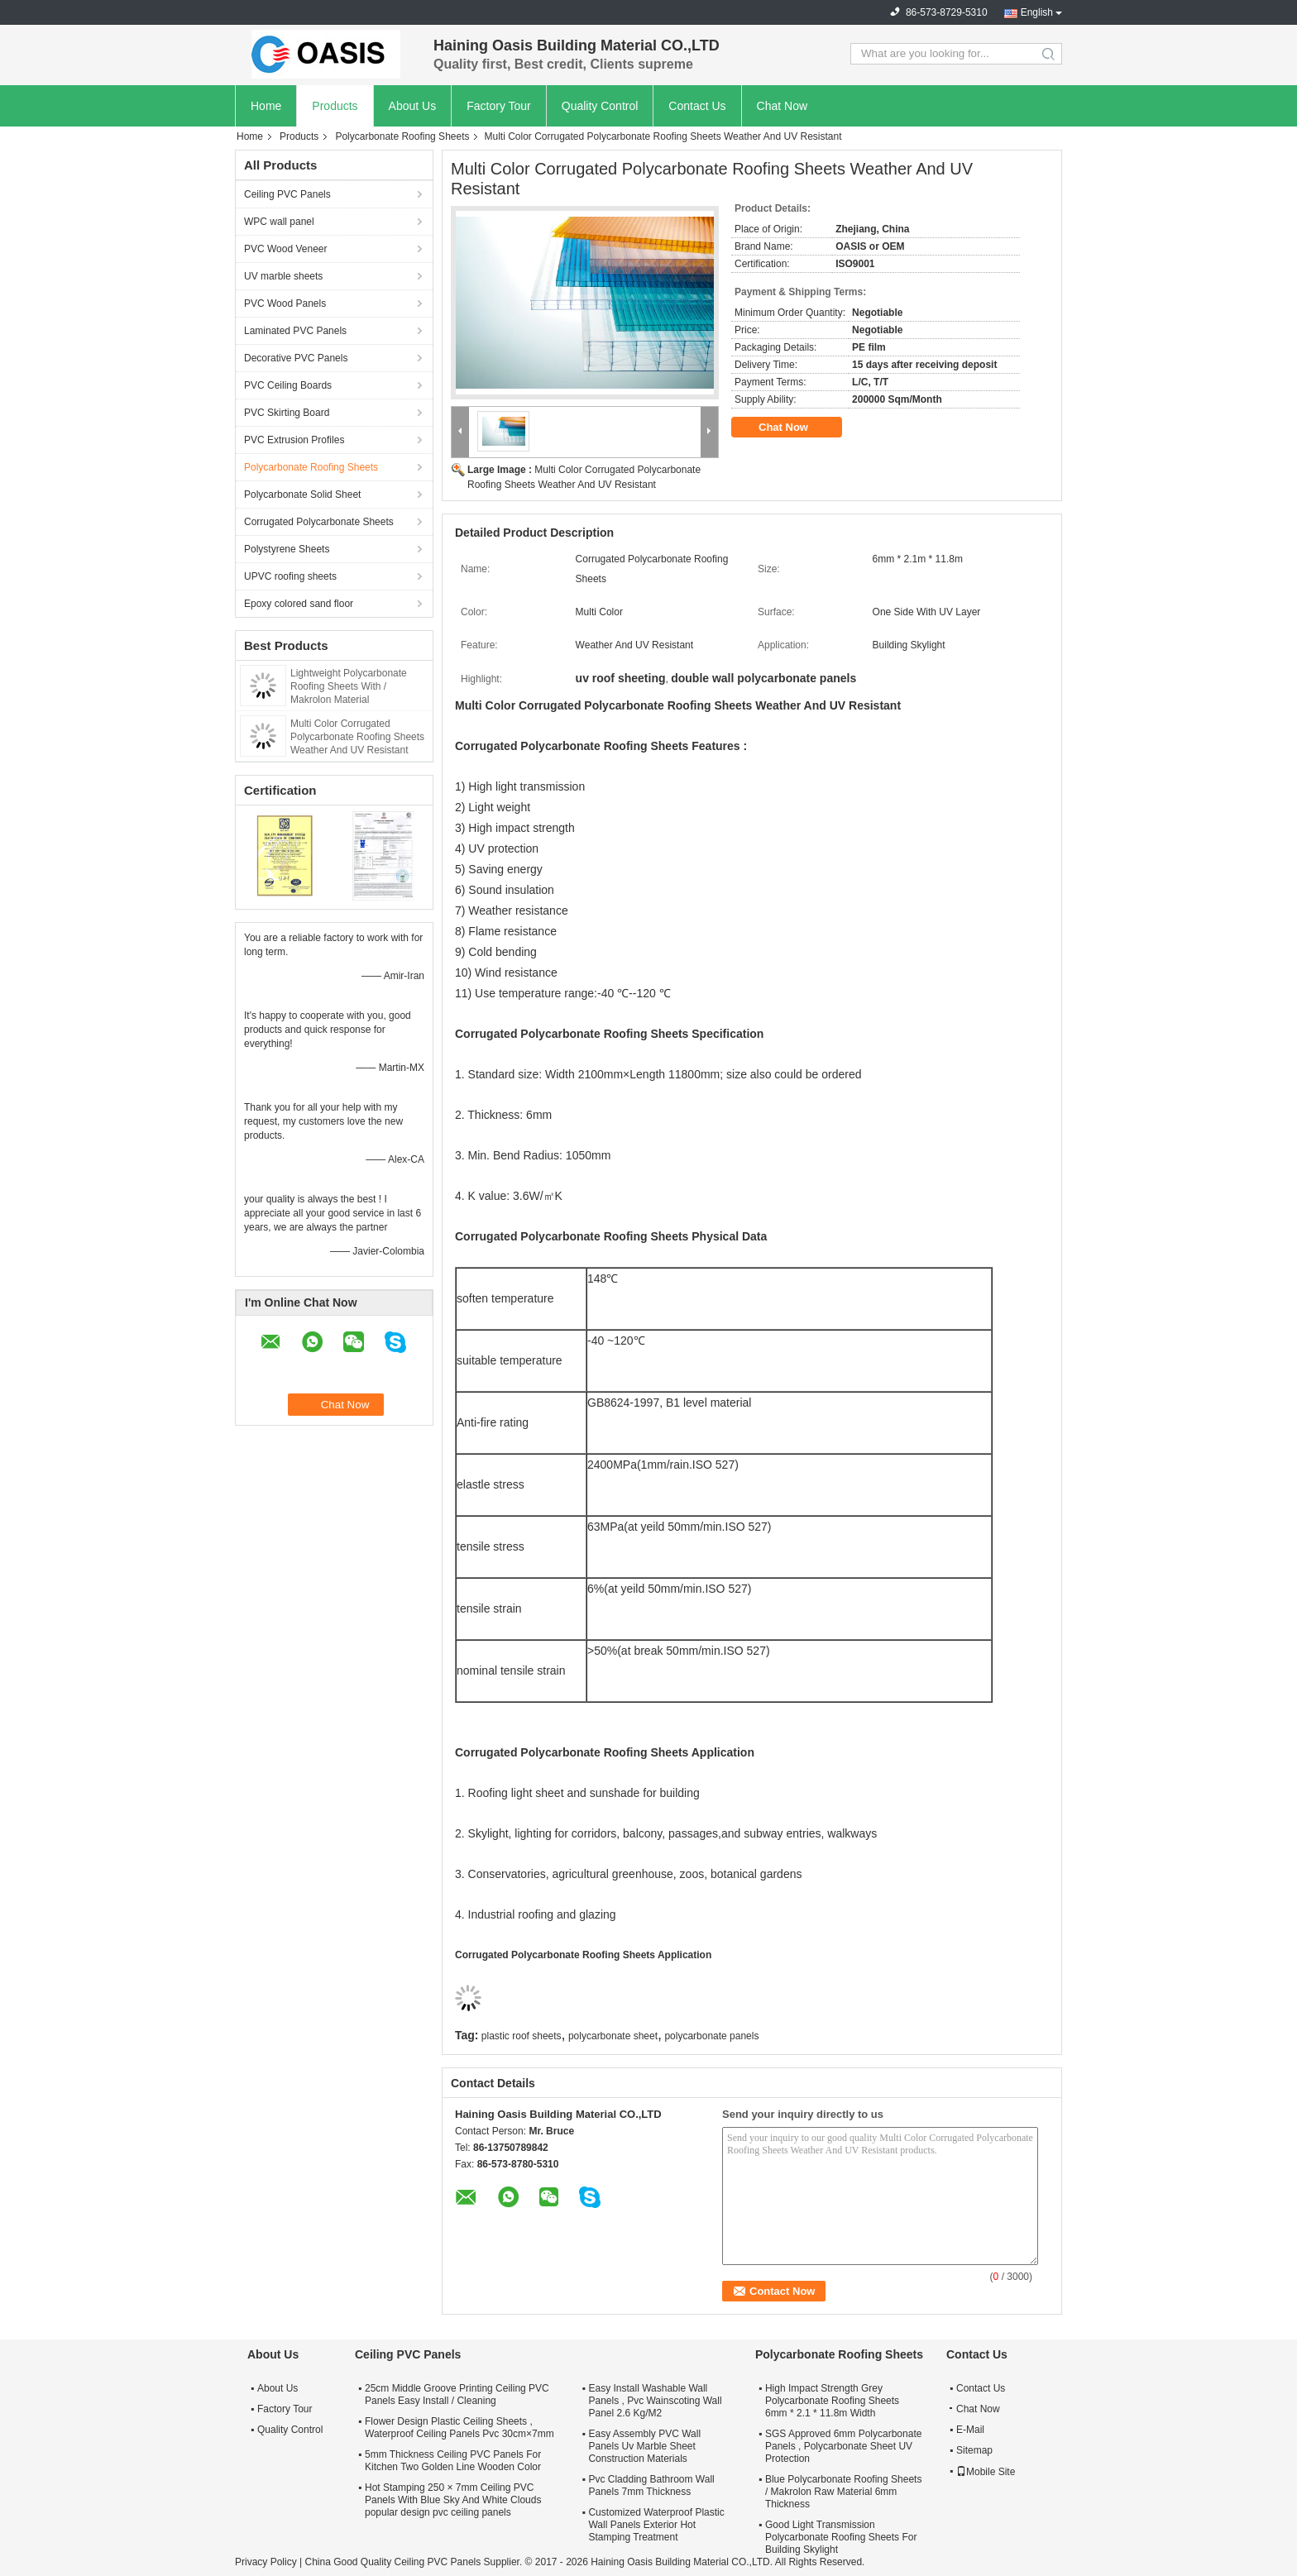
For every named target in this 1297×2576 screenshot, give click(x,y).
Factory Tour (499, 105)
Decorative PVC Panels (295, 358)
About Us (413, 105)
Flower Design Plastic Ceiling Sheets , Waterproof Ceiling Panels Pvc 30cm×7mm (459, 2428)
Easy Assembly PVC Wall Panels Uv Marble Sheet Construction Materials (644, 2446)
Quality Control (600, 105)
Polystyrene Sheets (286, 549)
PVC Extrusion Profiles (294, 440)
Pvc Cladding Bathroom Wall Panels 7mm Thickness (651, 2485)
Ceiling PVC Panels (287, 194)
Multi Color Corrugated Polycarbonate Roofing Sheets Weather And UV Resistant (357, 737)
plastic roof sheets (521, 2036)
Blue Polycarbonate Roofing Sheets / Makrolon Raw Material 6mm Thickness (843, 2491)
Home (266, 105)
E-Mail (970, 2429)
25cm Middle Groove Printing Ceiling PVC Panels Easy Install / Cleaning (457, 2394)
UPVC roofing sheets (290, 576)
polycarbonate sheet (613, 2036)
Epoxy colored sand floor (298, 603)
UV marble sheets (283, 276)
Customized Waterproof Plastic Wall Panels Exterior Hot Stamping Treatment (656, 2525)
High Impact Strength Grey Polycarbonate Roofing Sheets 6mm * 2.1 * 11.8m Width (832, 2400)
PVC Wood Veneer (286, 249)
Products (334, 105)
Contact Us (696, 105)
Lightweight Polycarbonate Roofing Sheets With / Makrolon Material (348, 686)
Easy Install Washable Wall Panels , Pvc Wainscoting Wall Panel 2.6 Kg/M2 (654, 2400)
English (1037, 12)
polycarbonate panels (711, 2036)
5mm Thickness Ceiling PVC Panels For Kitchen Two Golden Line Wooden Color (453, 2461)
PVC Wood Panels (285, 303)
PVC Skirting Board (286, 412)
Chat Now (782, 105)
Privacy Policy (266, 2562)
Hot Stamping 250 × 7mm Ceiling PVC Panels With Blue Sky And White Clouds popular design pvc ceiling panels (453, 2500)
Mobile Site (985, 2472)
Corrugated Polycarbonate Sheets (319, 522)
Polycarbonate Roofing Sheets (402, 136)
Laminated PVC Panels (295, 331)
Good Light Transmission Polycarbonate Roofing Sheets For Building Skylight (841, 2537)
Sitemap (974, 2450)
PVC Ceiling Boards (288, 385)
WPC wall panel (279, 221)
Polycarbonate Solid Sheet (302, 494)
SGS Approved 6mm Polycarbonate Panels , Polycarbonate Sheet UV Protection (843, 2446)
